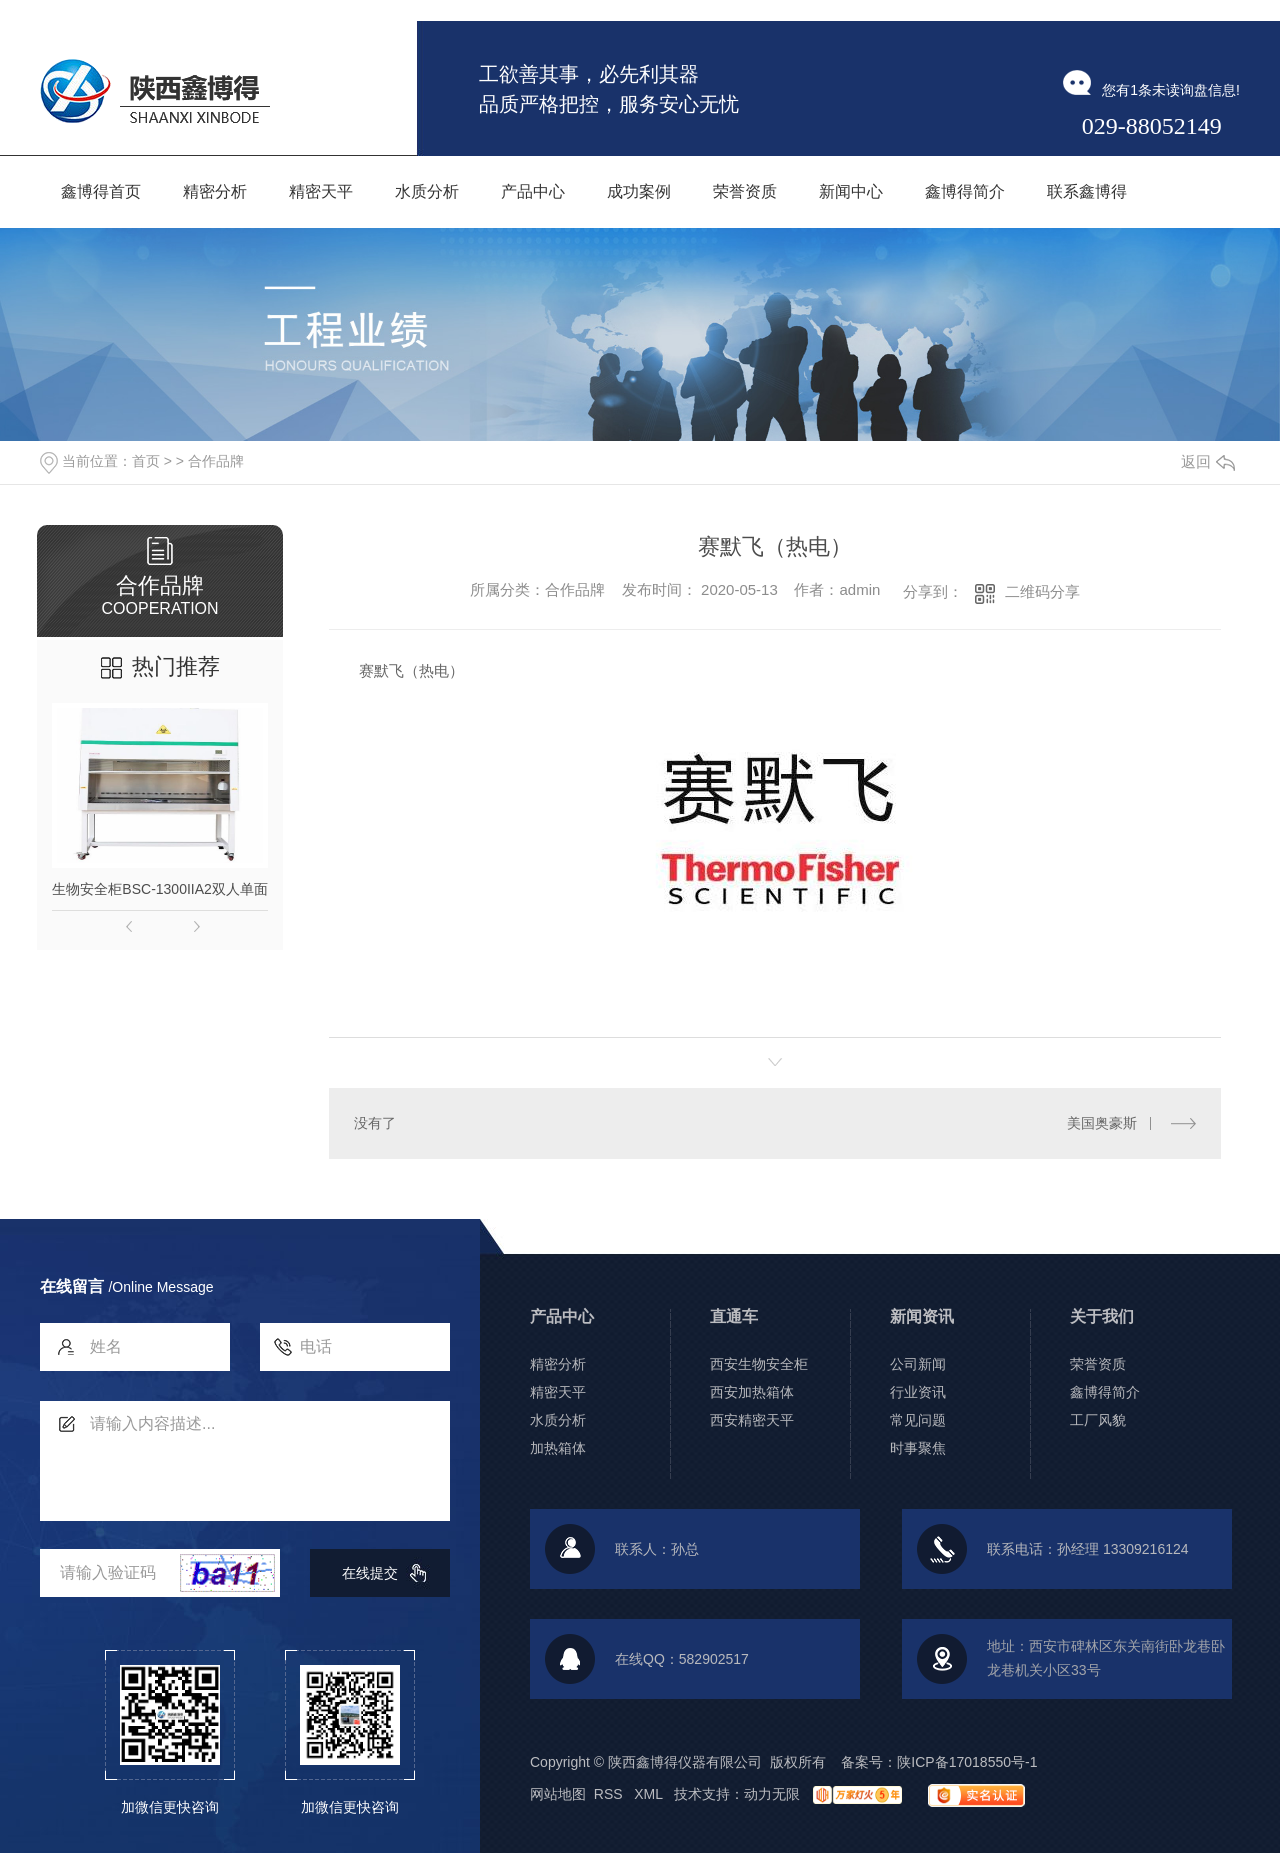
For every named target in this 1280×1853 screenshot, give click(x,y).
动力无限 (772, 1794)
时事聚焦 (918, 1448)
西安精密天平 (752, 1420)
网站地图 (558, 1794)
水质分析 (558, 1420)
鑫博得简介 (1105, 1392)
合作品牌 (216, 461)
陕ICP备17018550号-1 (967, 1762)
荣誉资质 (1098, 1364)
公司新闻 (918, 1364)
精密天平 (558, 1392)
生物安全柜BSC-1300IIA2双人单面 (160, 889)
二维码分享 (1042, 591)
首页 (146, 461)
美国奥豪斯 (1102, 1123)
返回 (1208, 461)
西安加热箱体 (752, 1392)
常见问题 (918, 1420)
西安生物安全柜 (759, 1364)
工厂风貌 (1098, 1420)
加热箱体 (558, 1448)
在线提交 (370, 1573)
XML (650, 1794)
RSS (610, 1794)
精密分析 (558, 1364)
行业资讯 (918, 1392)
